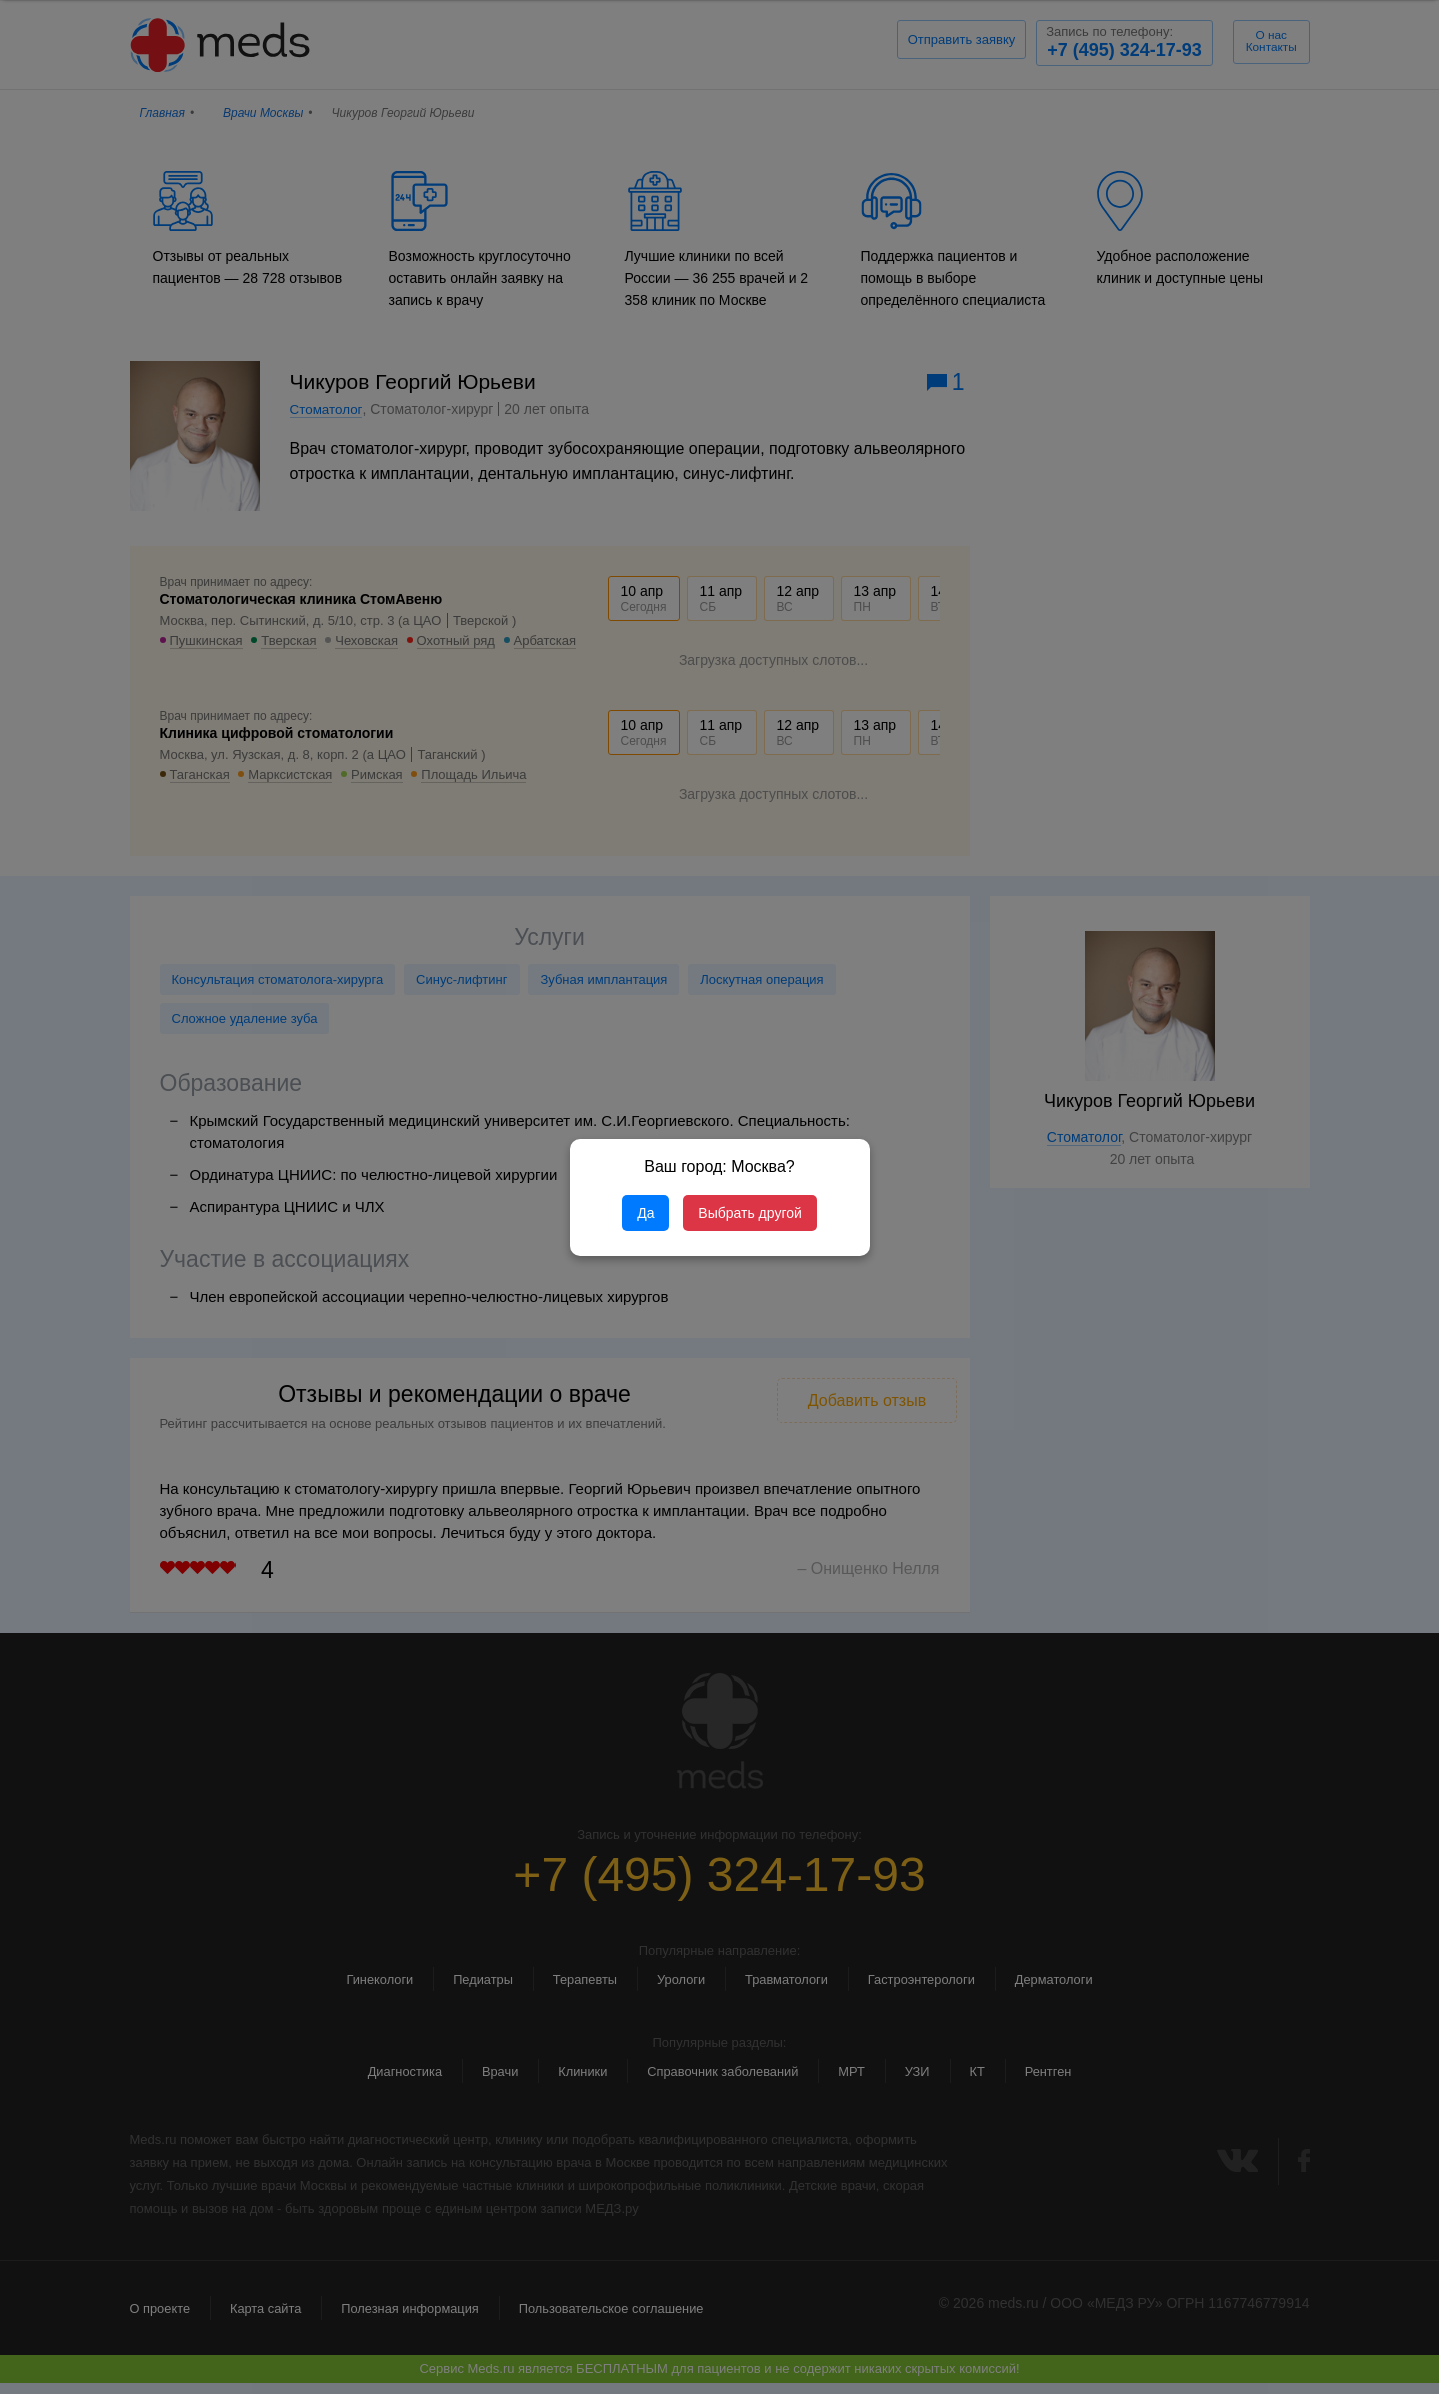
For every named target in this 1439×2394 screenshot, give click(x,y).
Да (645, 1213)
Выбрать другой (749, 1213)
